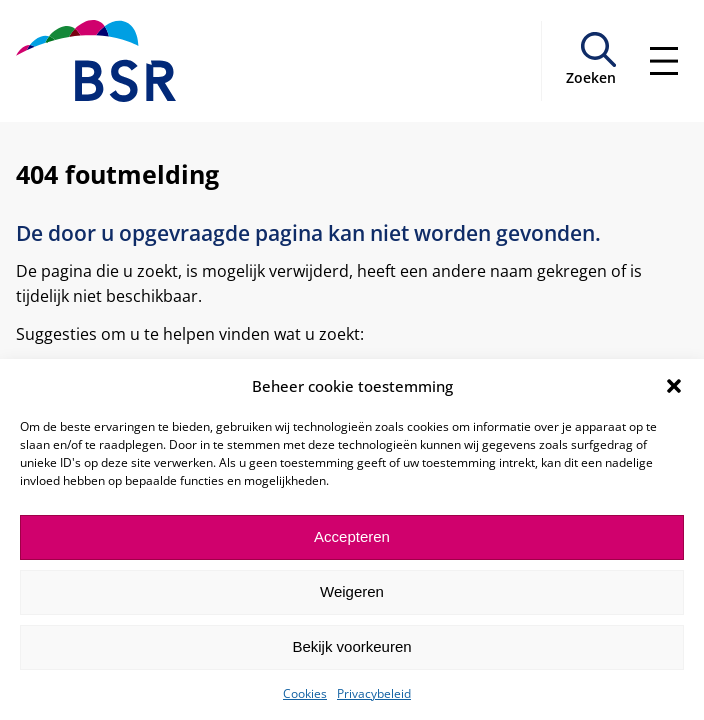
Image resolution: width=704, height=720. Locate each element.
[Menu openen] (664, 61)
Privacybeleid (374, 693)
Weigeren (352, 591)
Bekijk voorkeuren (351, 646)
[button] (674, 386)
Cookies (305, 693)
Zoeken (591, 77)
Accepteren (352, 536)
